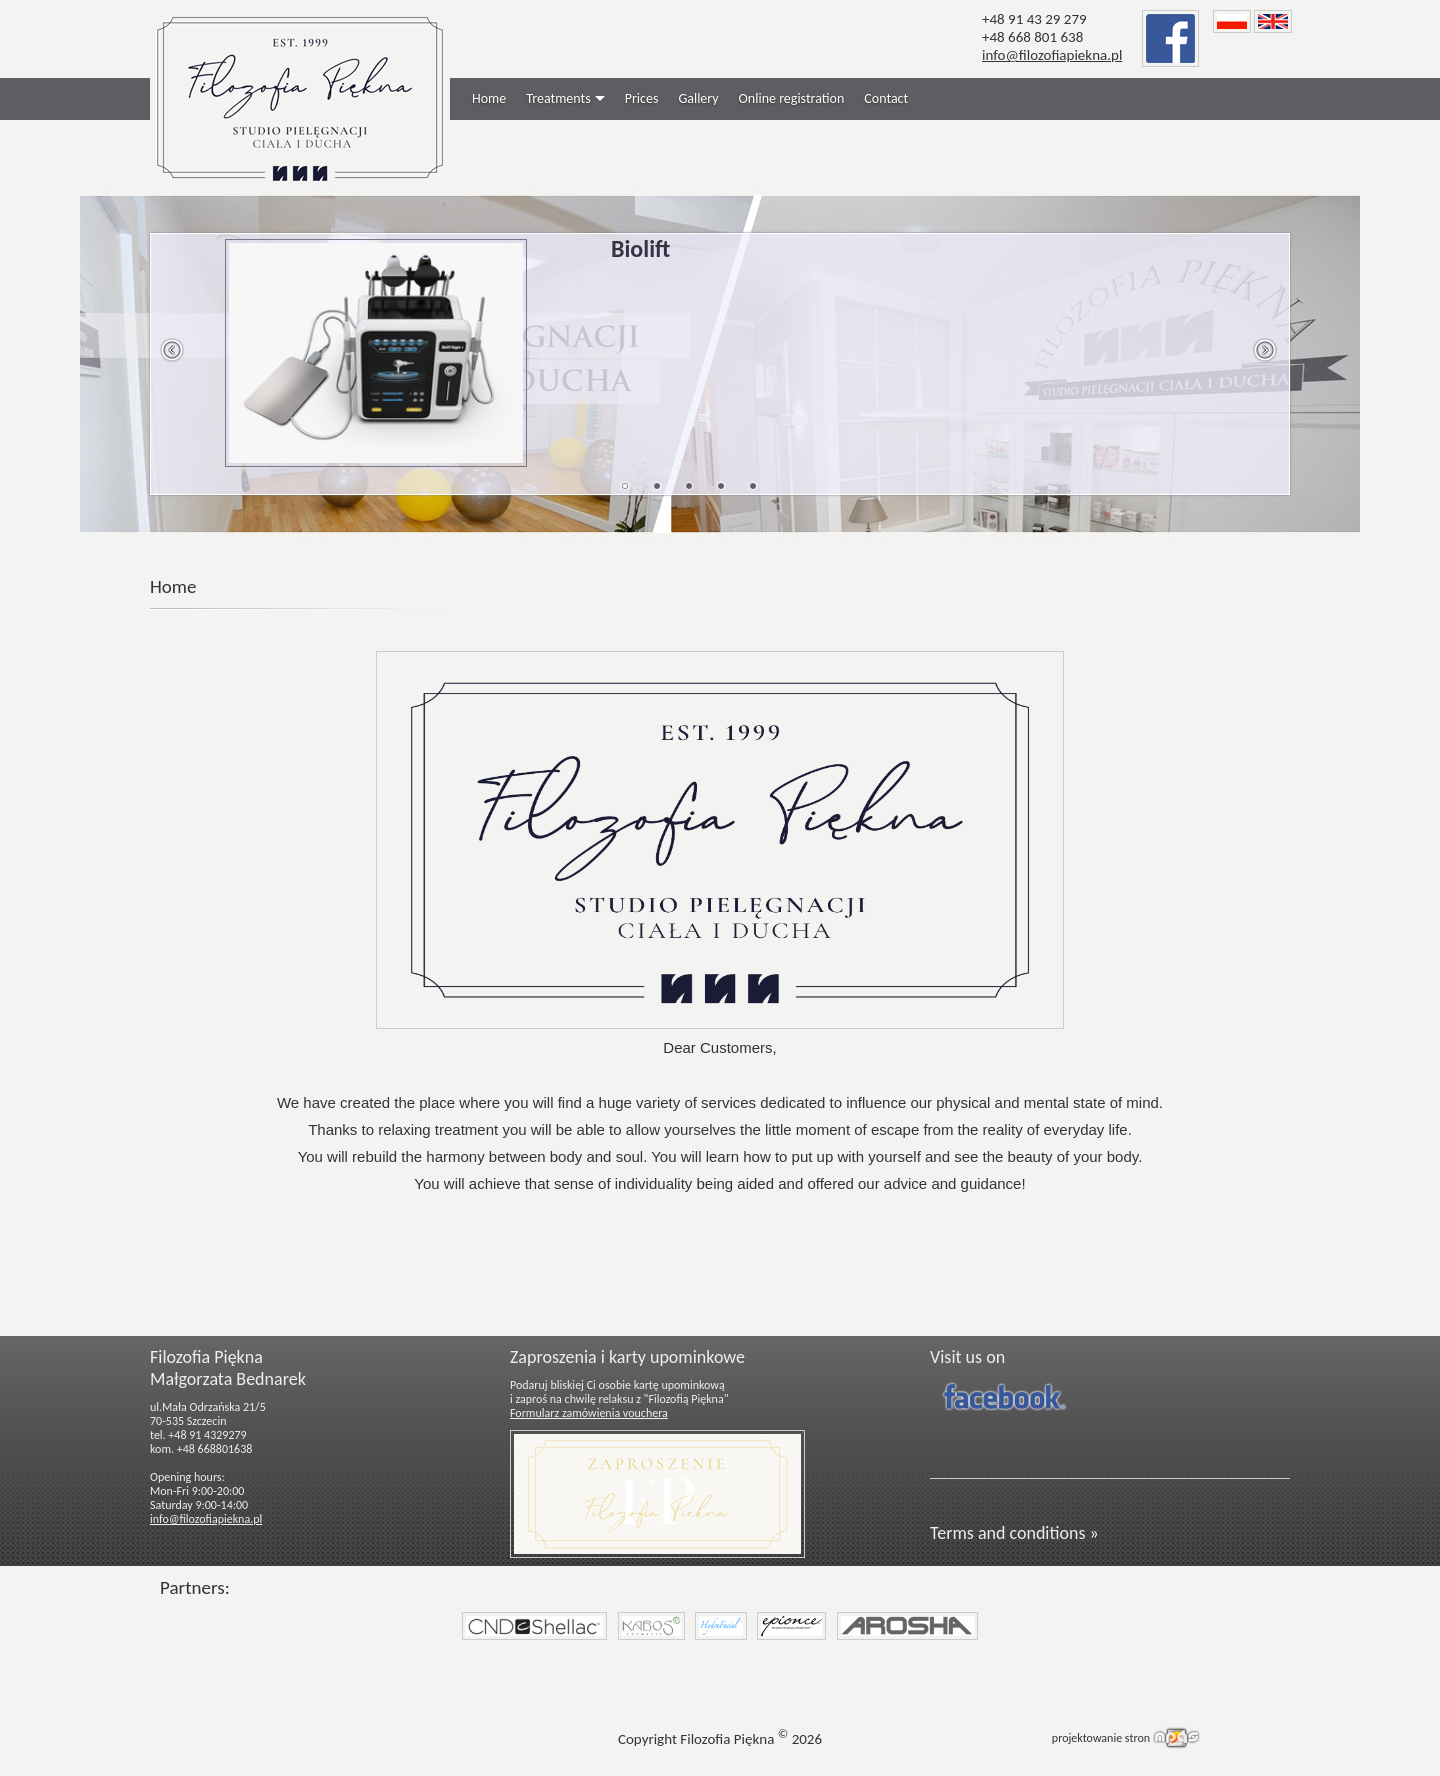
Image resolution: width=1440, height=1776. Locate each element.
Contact (886, 98)
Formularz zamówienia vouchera (589, 1413)
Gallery (698, 98)
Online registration (792, 98)
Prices (642, 98)
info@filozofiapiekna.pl (1052, 55)
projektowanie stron (1101, 1738)
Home (489, 98)
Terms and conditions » (1014, 1533)
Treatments (558, 98)
